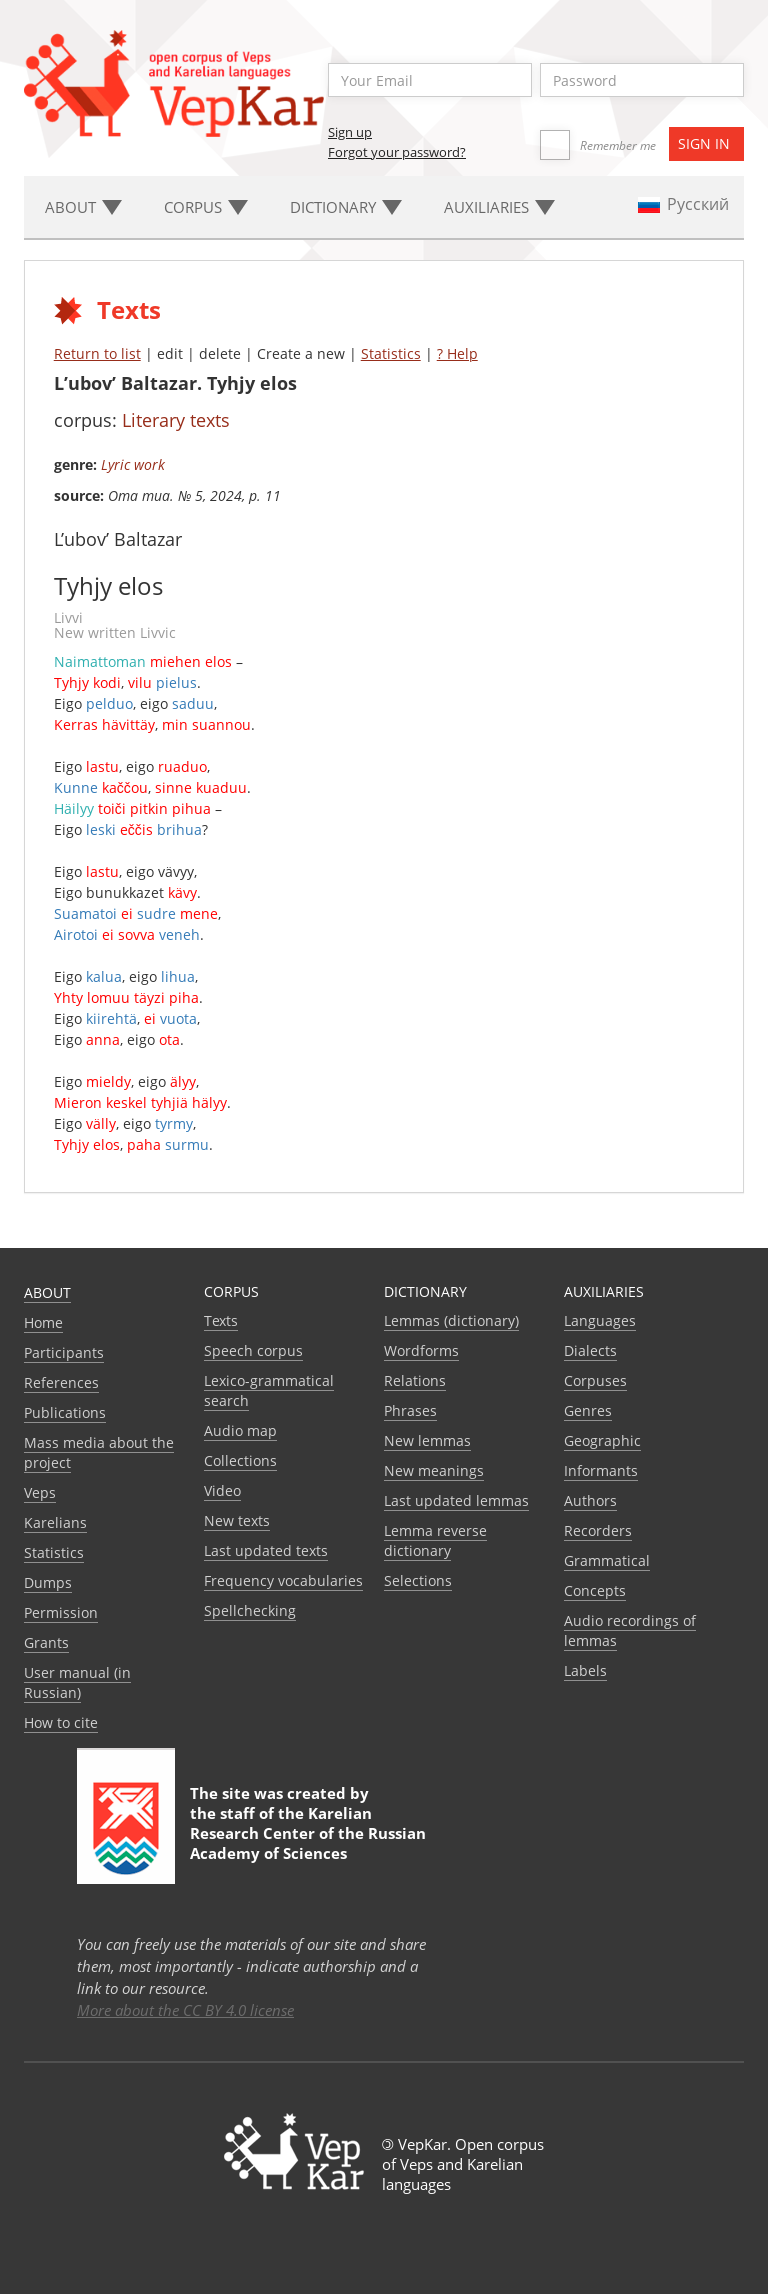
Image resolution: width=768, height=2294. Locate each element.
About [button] (83, 207)
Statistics (391, 353)
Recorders (598, 1530)
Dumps (48, 1582)
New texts (237, 1520)
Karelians (55, 1522)
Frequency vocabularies (283, 1580)
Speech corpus (253, 1350)
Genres (588, 1410)
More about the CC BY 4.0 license (185, 2010)
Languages (600, 1320)
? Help (457, 353)
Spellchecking (250, 1610)
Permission (61, 1612)
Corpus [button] (206, 207)
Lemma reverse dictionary (435, 1540)
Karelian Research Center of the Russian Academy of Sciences (308, 1833)
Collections (240, 1460)
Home (43, 1322)
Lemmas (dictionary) (451, 1320)
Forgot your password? (397, 152)
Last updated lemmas (456, 1500)
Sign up (350, 132)
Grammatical (607, 1560)
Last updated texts (266, 1550)
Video (222, 1490)
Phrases (410, 1410)
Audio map (240, 1430)
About (47, 1292)
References (61, 1382)
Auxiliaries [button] (499, 207)
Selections (418, 1580)
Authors (590, 1500)
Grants (46, 1642)
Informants (601, 1470)
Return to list (97, 353)
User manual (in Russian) (77, 1682)
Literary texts (176, 420)
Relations (415, 1380)
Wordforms (421, 1350)
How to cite (61, 1722)
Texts (221, 1320)
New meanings (434, 1470)
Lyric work (133, 464)
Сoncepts (595, 1590)
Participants (64, 1352)
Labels (585, 1670)
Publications (65, 1412)
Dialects (590, 1350)
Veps (40, 1492)
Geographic (602, 1440)
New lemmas (427, 1440)
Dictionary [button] (346, 207)
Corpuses (595, 1380)
